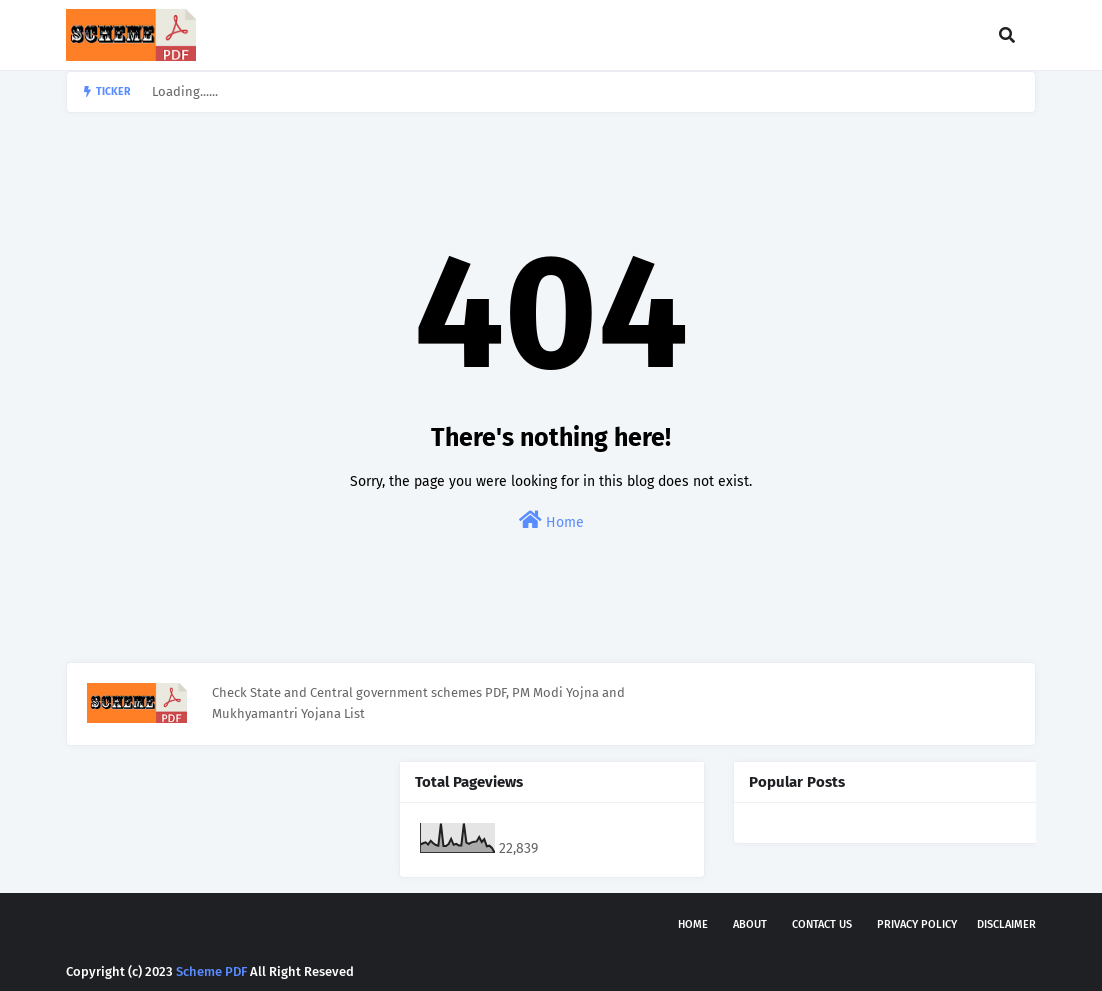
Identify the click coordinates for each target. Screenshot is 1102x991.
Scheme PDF (211, 971)
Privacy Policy (917, 924)
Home (551, 520)
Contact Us (822, 924)
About (750, 924)
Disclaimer (1006, 924)
